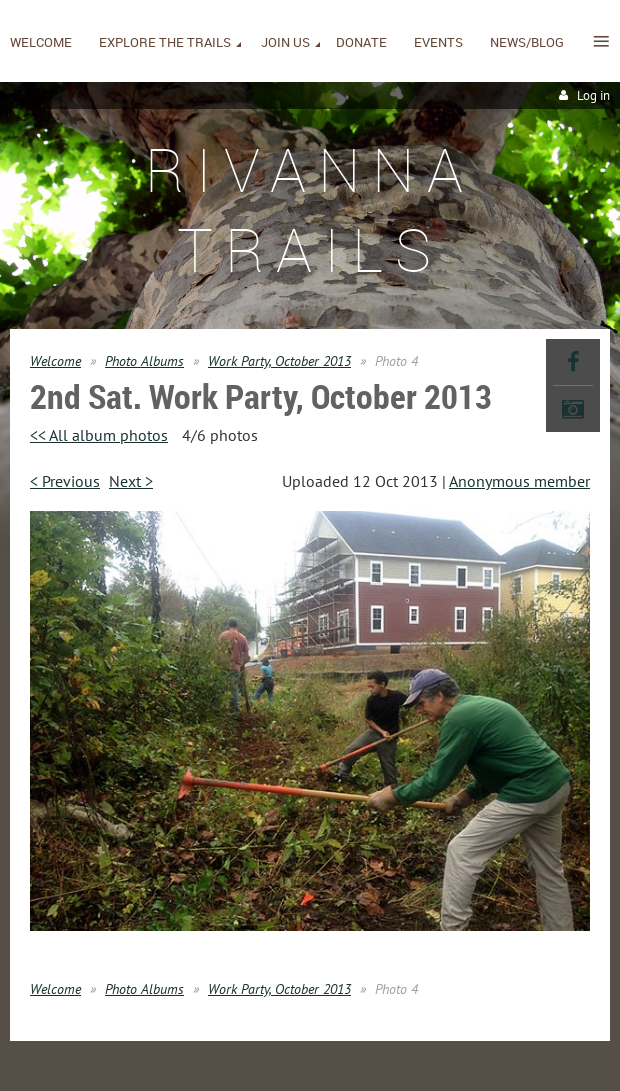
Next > (131, 481)
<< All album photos (99, 435)
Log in (593, 95)
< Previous (65, 481)
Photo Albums (144, 361)
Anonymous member (519, 481)
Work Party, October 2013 (279, 361)
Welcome (55, 361)
